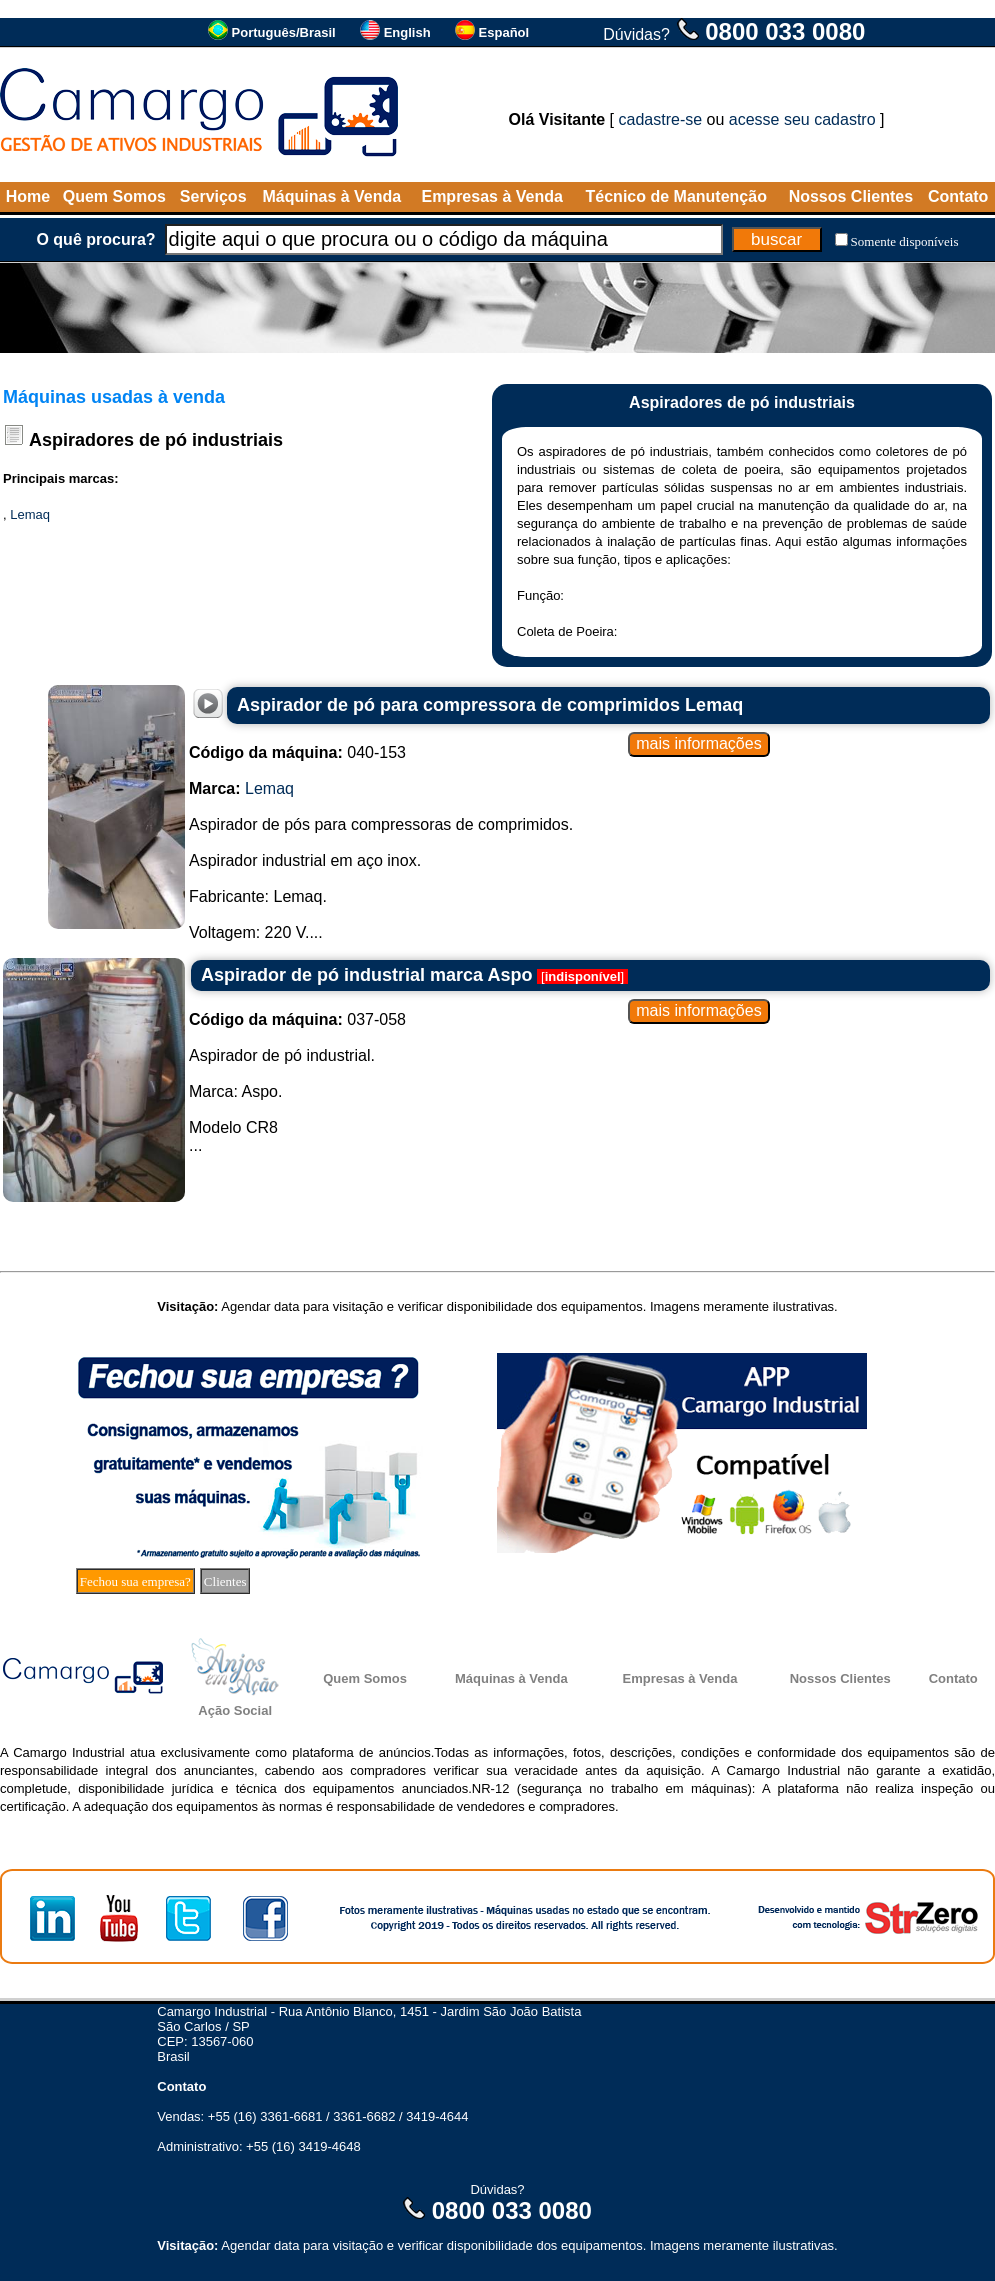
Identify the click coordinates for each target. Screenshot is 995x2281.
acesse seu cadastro (802, 119)
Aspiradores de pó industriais (156, 440)
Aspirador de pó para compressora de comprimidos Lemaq (490, 705)
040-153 (297, 752)
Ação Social (235, 1710)
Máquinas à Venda (332, 196)
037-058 (297, 1019)
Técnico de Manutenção (676, 196)
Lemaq (30, 514)
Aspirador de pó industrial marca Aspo (366, 975)
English (407, 32)
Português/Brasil (284, 32)
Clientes (225, 1581)
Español (504, 32)
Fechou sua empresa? (135, 1581)
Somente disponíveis (905, 241)
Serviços (213, 196)
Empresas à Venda (491, 196)
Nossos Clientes (851, 196)
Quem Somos (114, 196)
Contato (958, 196)
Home (28, 196)
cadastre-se (661, 119)
